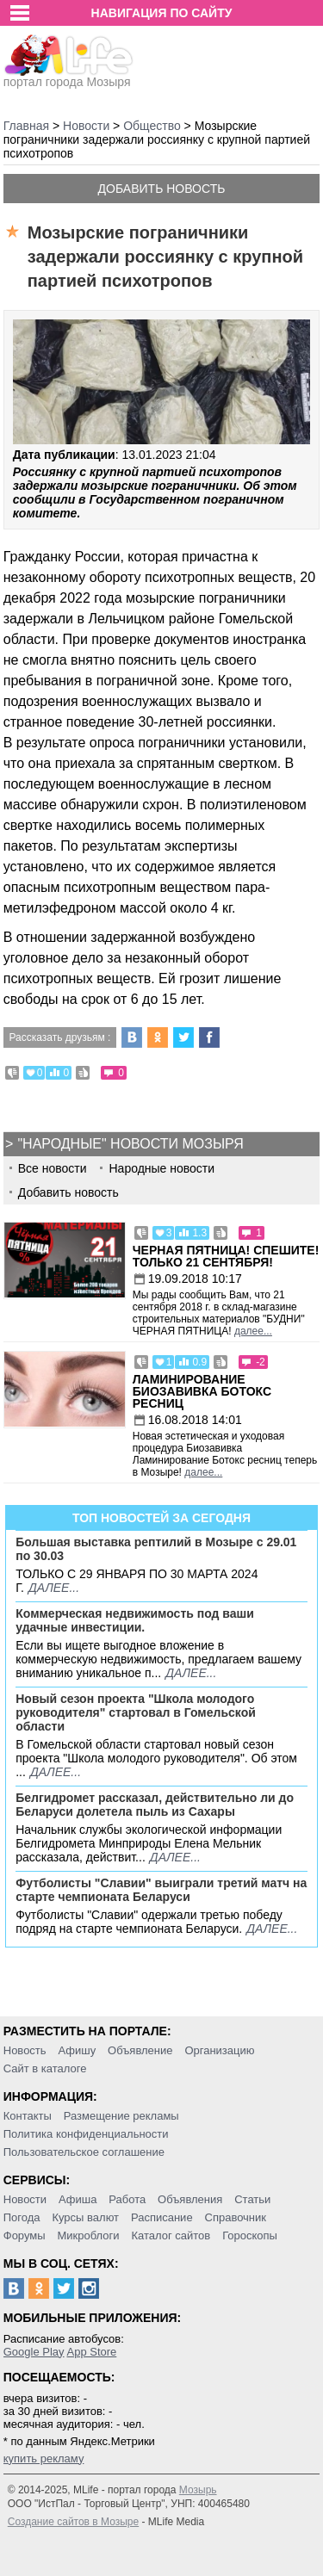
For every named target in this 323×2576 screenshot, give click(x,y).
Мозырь (198, 2490)
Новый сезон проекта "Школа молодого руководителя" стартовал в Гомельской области (136, 1712)
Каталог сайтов (170, 2235)
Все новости (52, 1168)
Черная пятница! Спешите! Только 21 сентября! (226, 1256)
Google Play (34, 2351)
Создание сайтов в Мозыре (73, 2522)
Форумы (24, 2235)
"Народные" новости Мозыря (130, 1143)
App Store (91, 2351)
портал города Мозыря (68, 77)
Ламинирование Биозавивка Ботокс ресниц (202, 1391)
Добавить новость (162, 188)
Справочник (236, 2217)
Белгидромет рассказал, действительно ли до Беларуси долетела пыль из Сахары (155, 1804)
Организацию (219, 2050)
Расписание (162, 2217)
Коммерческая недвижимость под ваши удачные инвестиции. (135, 1620)
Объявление (140, 2050)
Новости (25, 2199)
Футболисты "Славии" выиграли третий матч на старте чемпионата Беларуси (161, 1890)
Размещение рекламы (121, 2115)
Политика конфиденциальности (86, 2133)
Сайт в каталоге (45, 2068)
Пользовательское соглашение (84, 2152)
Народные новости (161, 1168)
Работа (127, 2199)
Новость (25, 2050)
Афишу (77, 2050)
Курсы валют (85, 2217)
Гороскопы (249, 2235)
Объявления (190, 2199)
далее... (253, 1331)
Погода (21, 2217)
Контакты (27, 2115)
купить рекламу (43, 2458)
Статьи (252, 2199)
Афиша (77, 2199)
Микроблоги (88, 2235)
